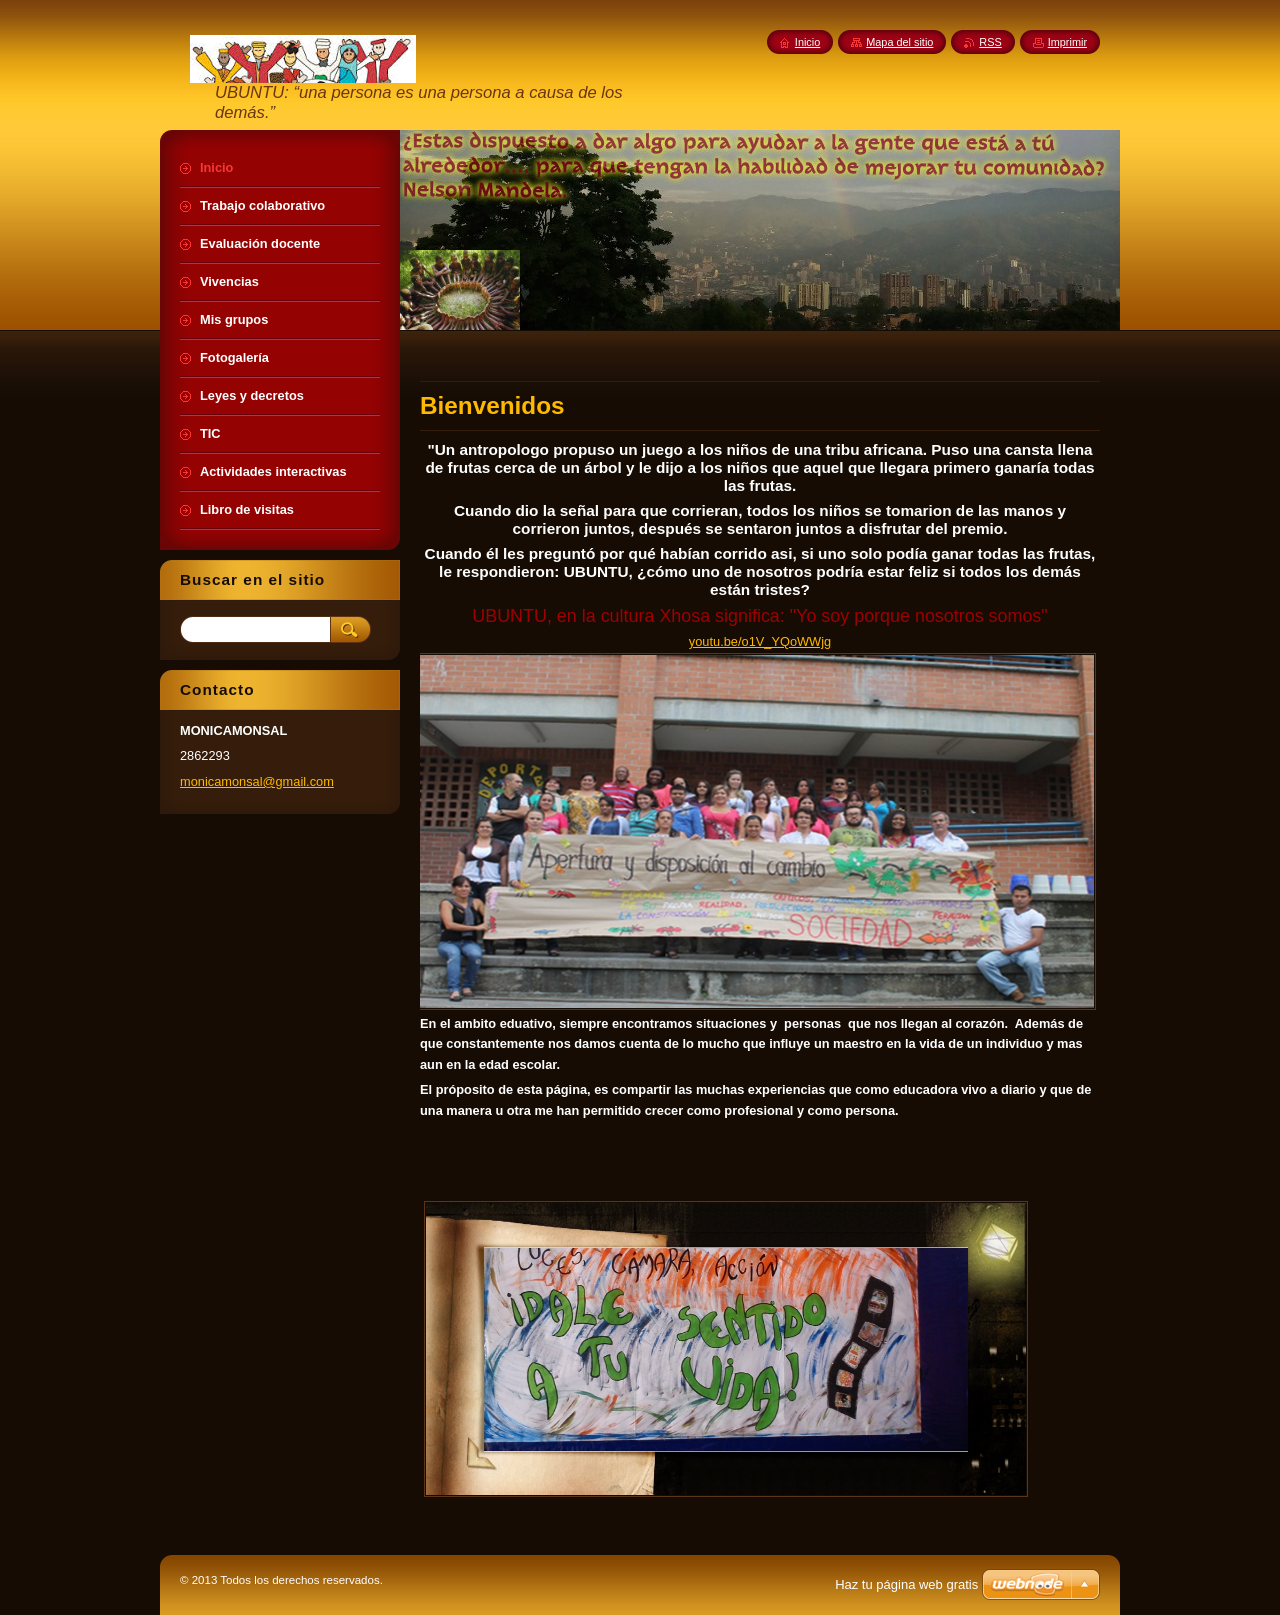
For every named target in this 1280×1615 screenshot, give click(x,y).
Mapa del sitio (899, 42)
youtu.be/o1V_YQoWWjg (760, 641)
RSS (990, 42)
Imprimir (1067, 42)
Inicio (807, 42)
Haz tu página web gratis (906, 1584)
